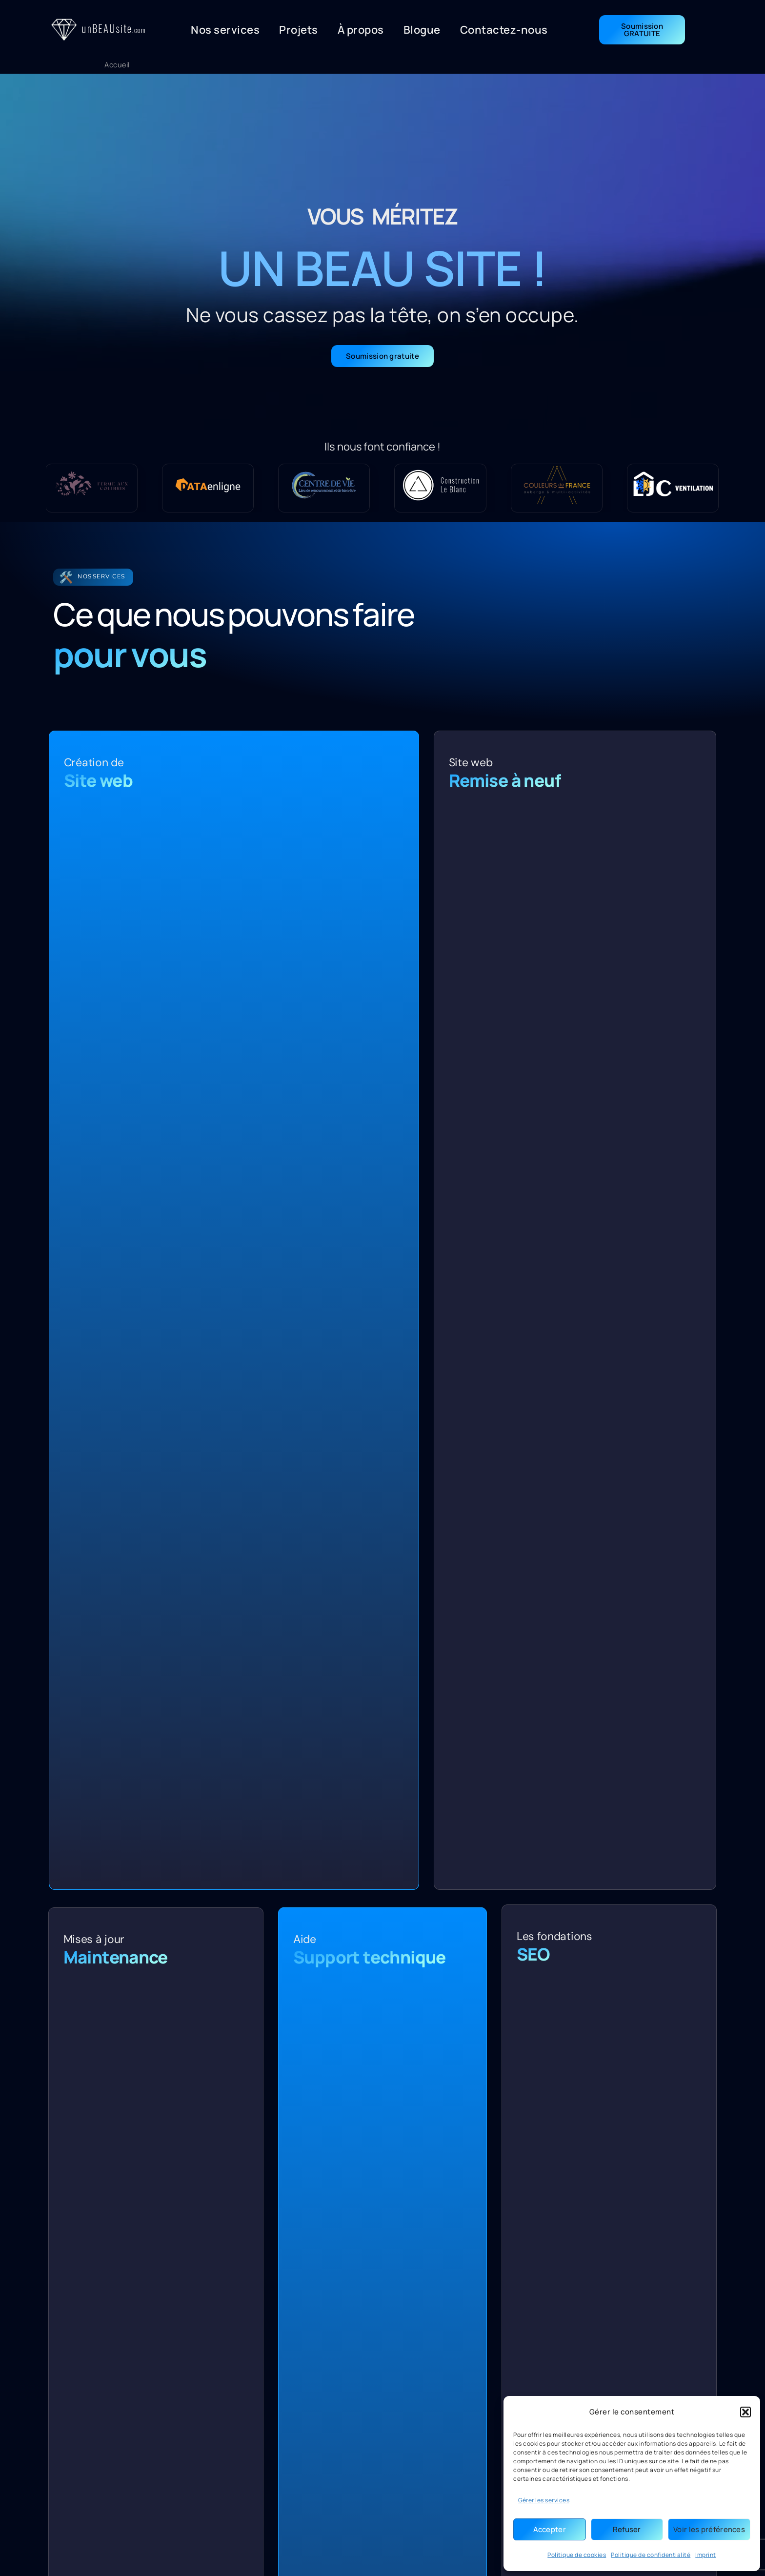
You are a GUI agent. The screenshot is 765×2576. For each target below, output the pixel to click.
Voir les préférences (709, 2529)
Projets (298, 29)
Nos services (225, 29)
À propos (361, 29)
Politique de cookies (576, 2555)
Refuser (627, 2529)
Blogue (422, 29)
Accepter (549, 2529)
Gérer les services (543, 2500)
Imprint (705, 2555)
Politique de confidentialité (650, 2555)
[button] (745, 2412)
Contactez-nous (504, 29)
